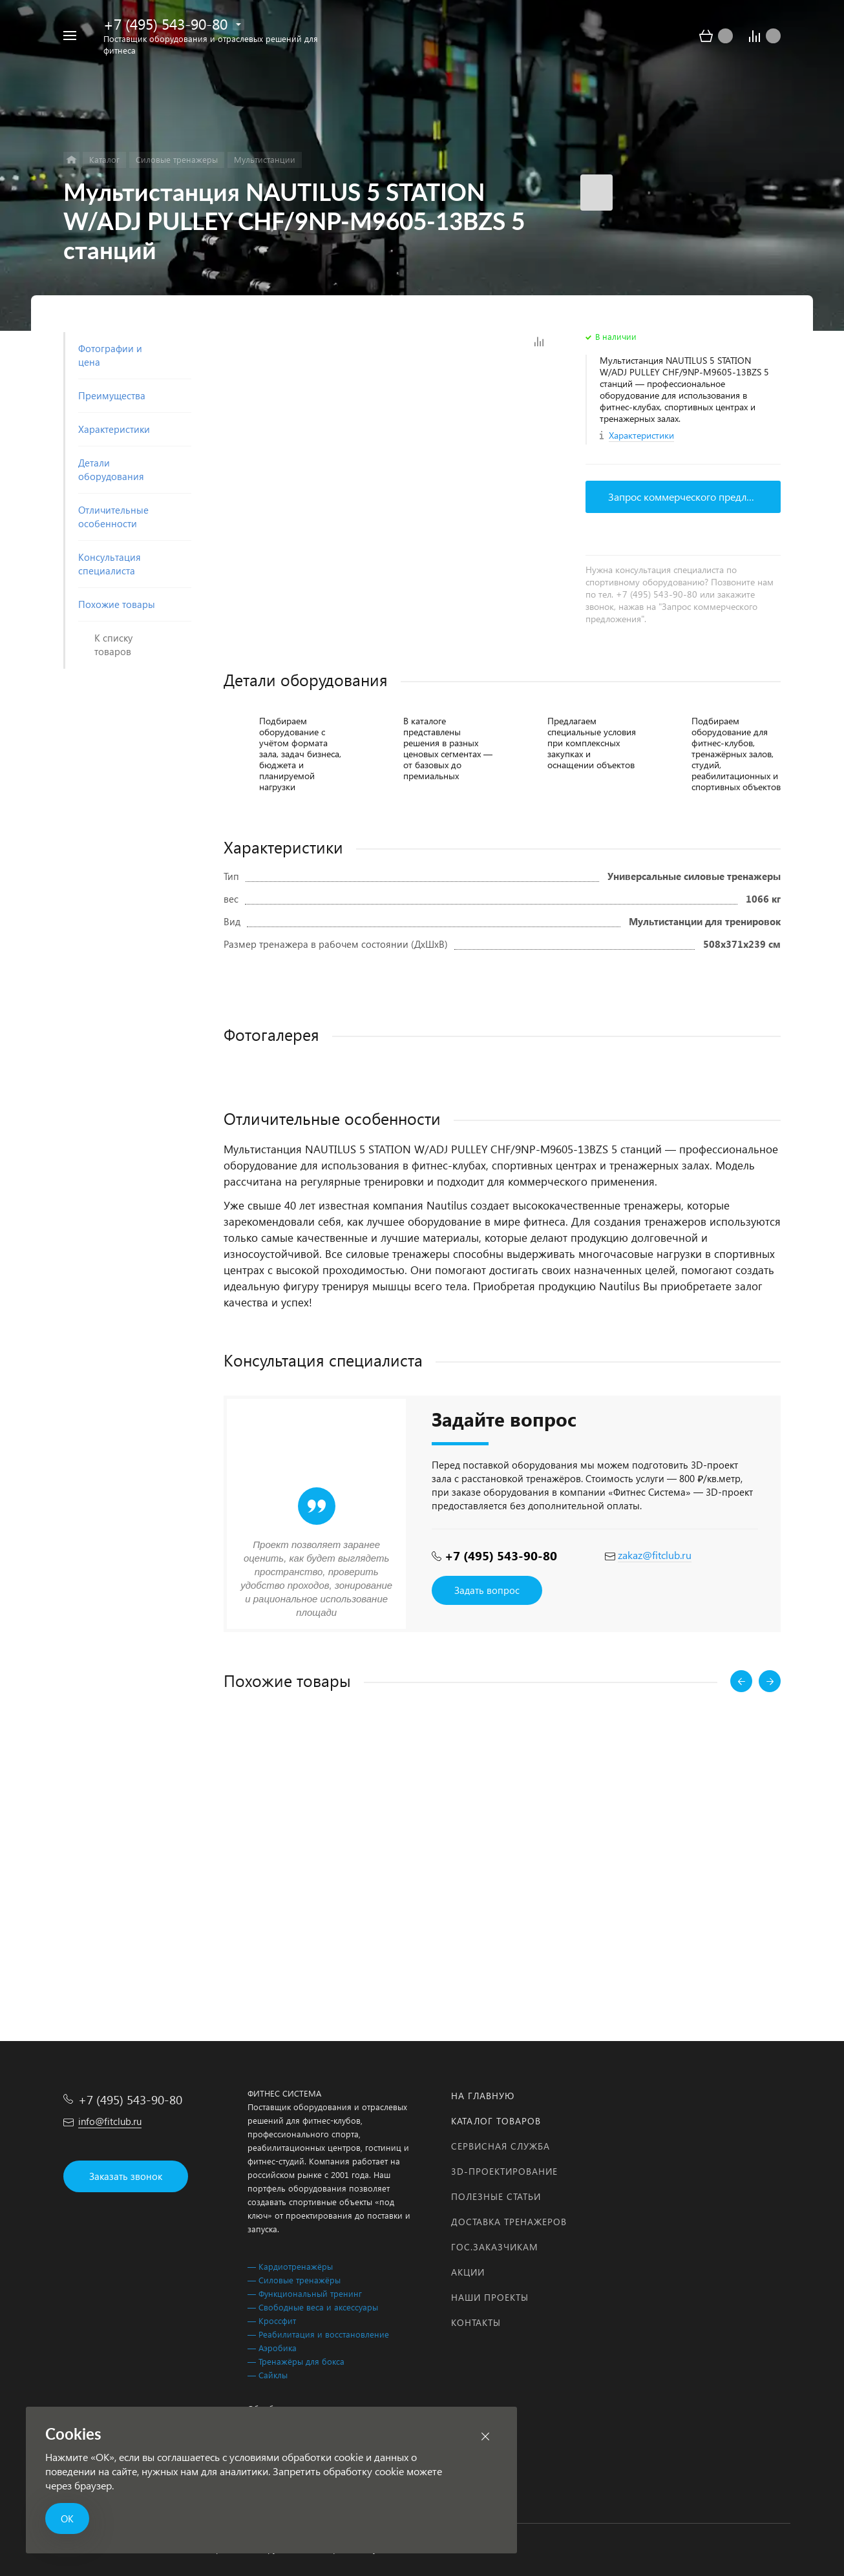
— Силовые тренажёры (294, 2279)
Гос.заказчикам (494, 2247)
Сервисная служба (500, 2146)
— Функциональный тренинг (305, 2293)
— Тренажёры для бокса (296, 2361)
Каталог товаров (496, 2121)
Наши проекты (490, 2297)
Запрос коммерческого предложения (694, 496)
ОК (67, 2518)
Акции (468, 2272)
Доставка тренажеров (509, 2221)
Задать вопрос (487, 1590)
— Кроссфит (272, 2320)
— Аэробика (272, 2347)
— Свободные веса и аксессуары (313, 2306)
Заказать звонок (125, 2176)
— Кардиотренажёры (290, 2266)
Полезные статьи (496, 2196)
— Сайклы (268, 2374)
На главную (482, 2095)
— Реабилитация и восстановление (318, 2334)
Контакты (476, 2322)
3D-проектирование (504, 2171)
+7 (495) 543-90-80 (165, 24)
